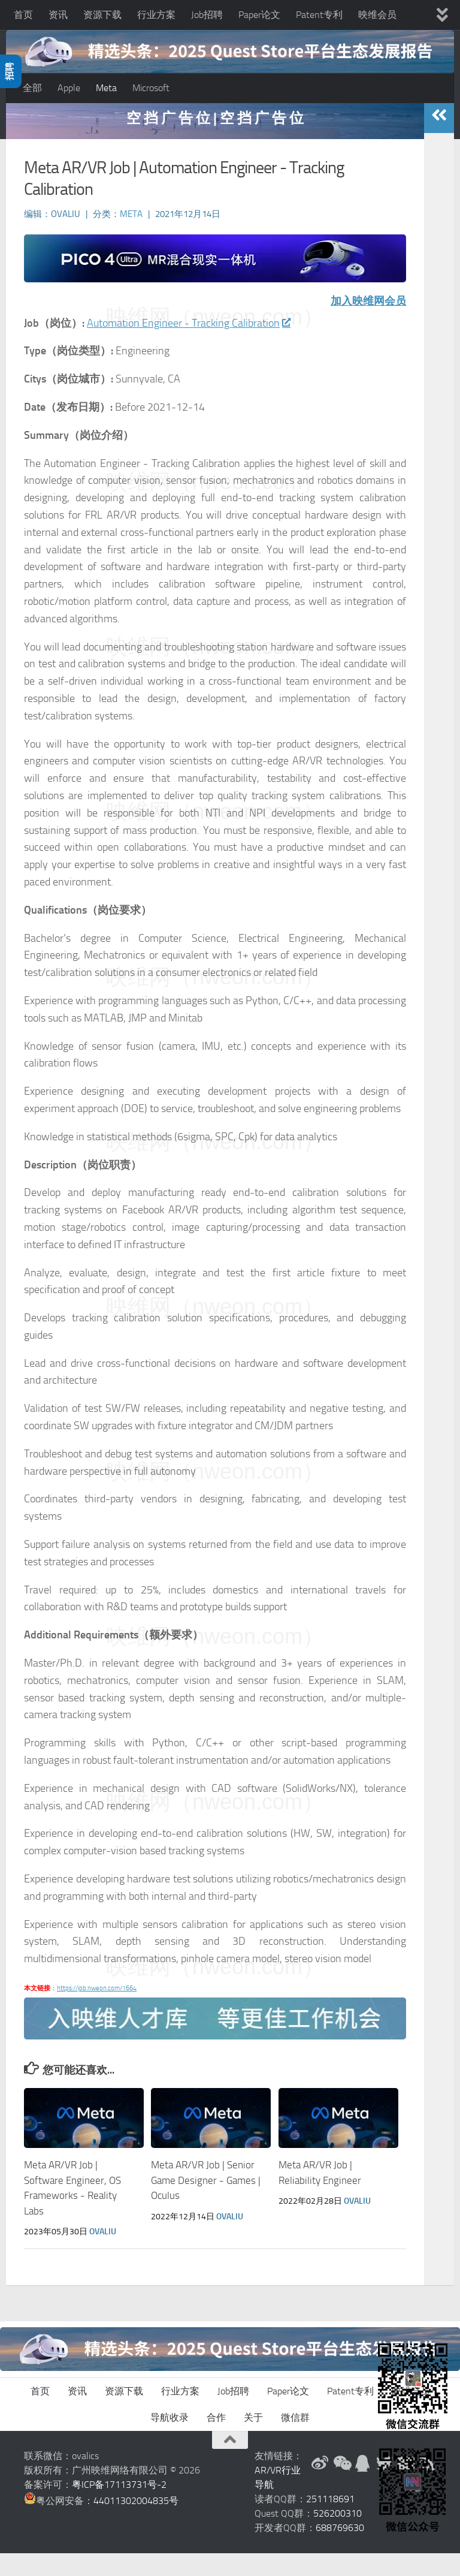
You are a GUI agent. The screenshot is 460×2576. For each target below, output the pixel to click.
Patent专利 (319, 14)
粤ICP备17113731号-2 (119, 2507)
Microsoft (151, 88)
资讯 (58, 14)
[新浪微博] (319, 2486)
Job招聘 (207, 14)
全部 (32, 88)
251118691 (330, 2521)
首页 (23, 14)
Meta (106, 88)
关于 (253, 2440)
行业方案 (156, 14)
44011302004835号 (135, 2523)
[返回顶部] (230, 2463)
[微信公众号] (341, 2486)
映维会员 (377, 14)
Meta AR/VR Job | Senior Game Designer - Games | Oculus (206, 2203)
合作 (216, 2440)
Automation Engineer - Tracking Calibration (188, 345)
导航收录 (169, 2440)
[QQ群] (363, 2486)
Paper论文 (259, 14)
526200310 (337, 2536)
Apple (69, 88)
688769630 (340, 2550)
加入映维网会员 (368, 323)
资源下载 (102, 14)
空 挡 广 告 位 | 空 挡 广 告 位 (215, 140)
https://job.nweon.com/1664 (97, 2011)
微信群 (295, 2440)
